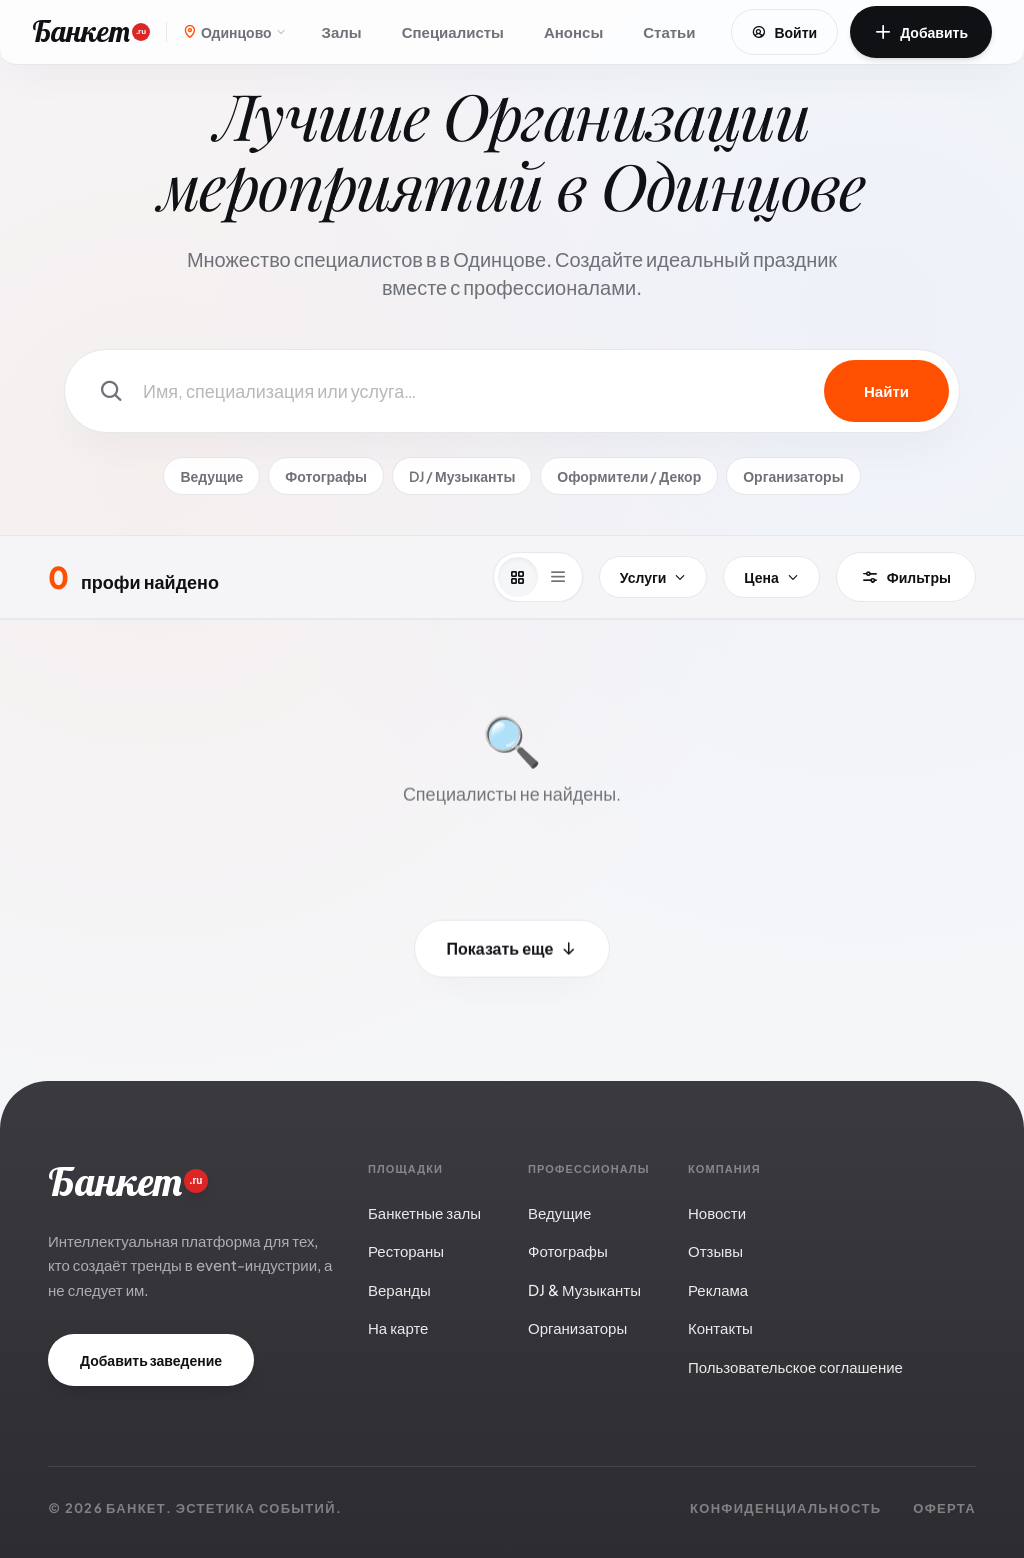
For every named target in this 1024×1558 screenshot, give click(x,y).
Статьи (669, 31)
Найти (886, 390)
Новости (717, 1212)
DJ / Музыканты (462, 476)
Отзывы (715, 1250)
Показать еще (512, 952)
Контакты (720, 1327)
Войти (784, 32)
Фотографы (326, 476)
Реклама (718, 1289)
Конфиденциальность (785, 1508)
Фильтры (906, 577)
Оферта (944, 1508)
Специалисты (453, 31)
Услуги (653, 577)
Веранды (399, 1289)
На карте (398, 1327)
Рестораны (406, 1250)
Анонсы (573, 31)
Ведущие (211, 476)
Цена (771, 577)
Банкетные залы (424, 1212)
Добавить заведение (151, 1360)
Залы (342, 31)
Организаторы (793, 476)
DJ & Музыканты (584, 1289)
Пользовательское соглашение (795, 1366)
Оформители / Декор (629, 476)
